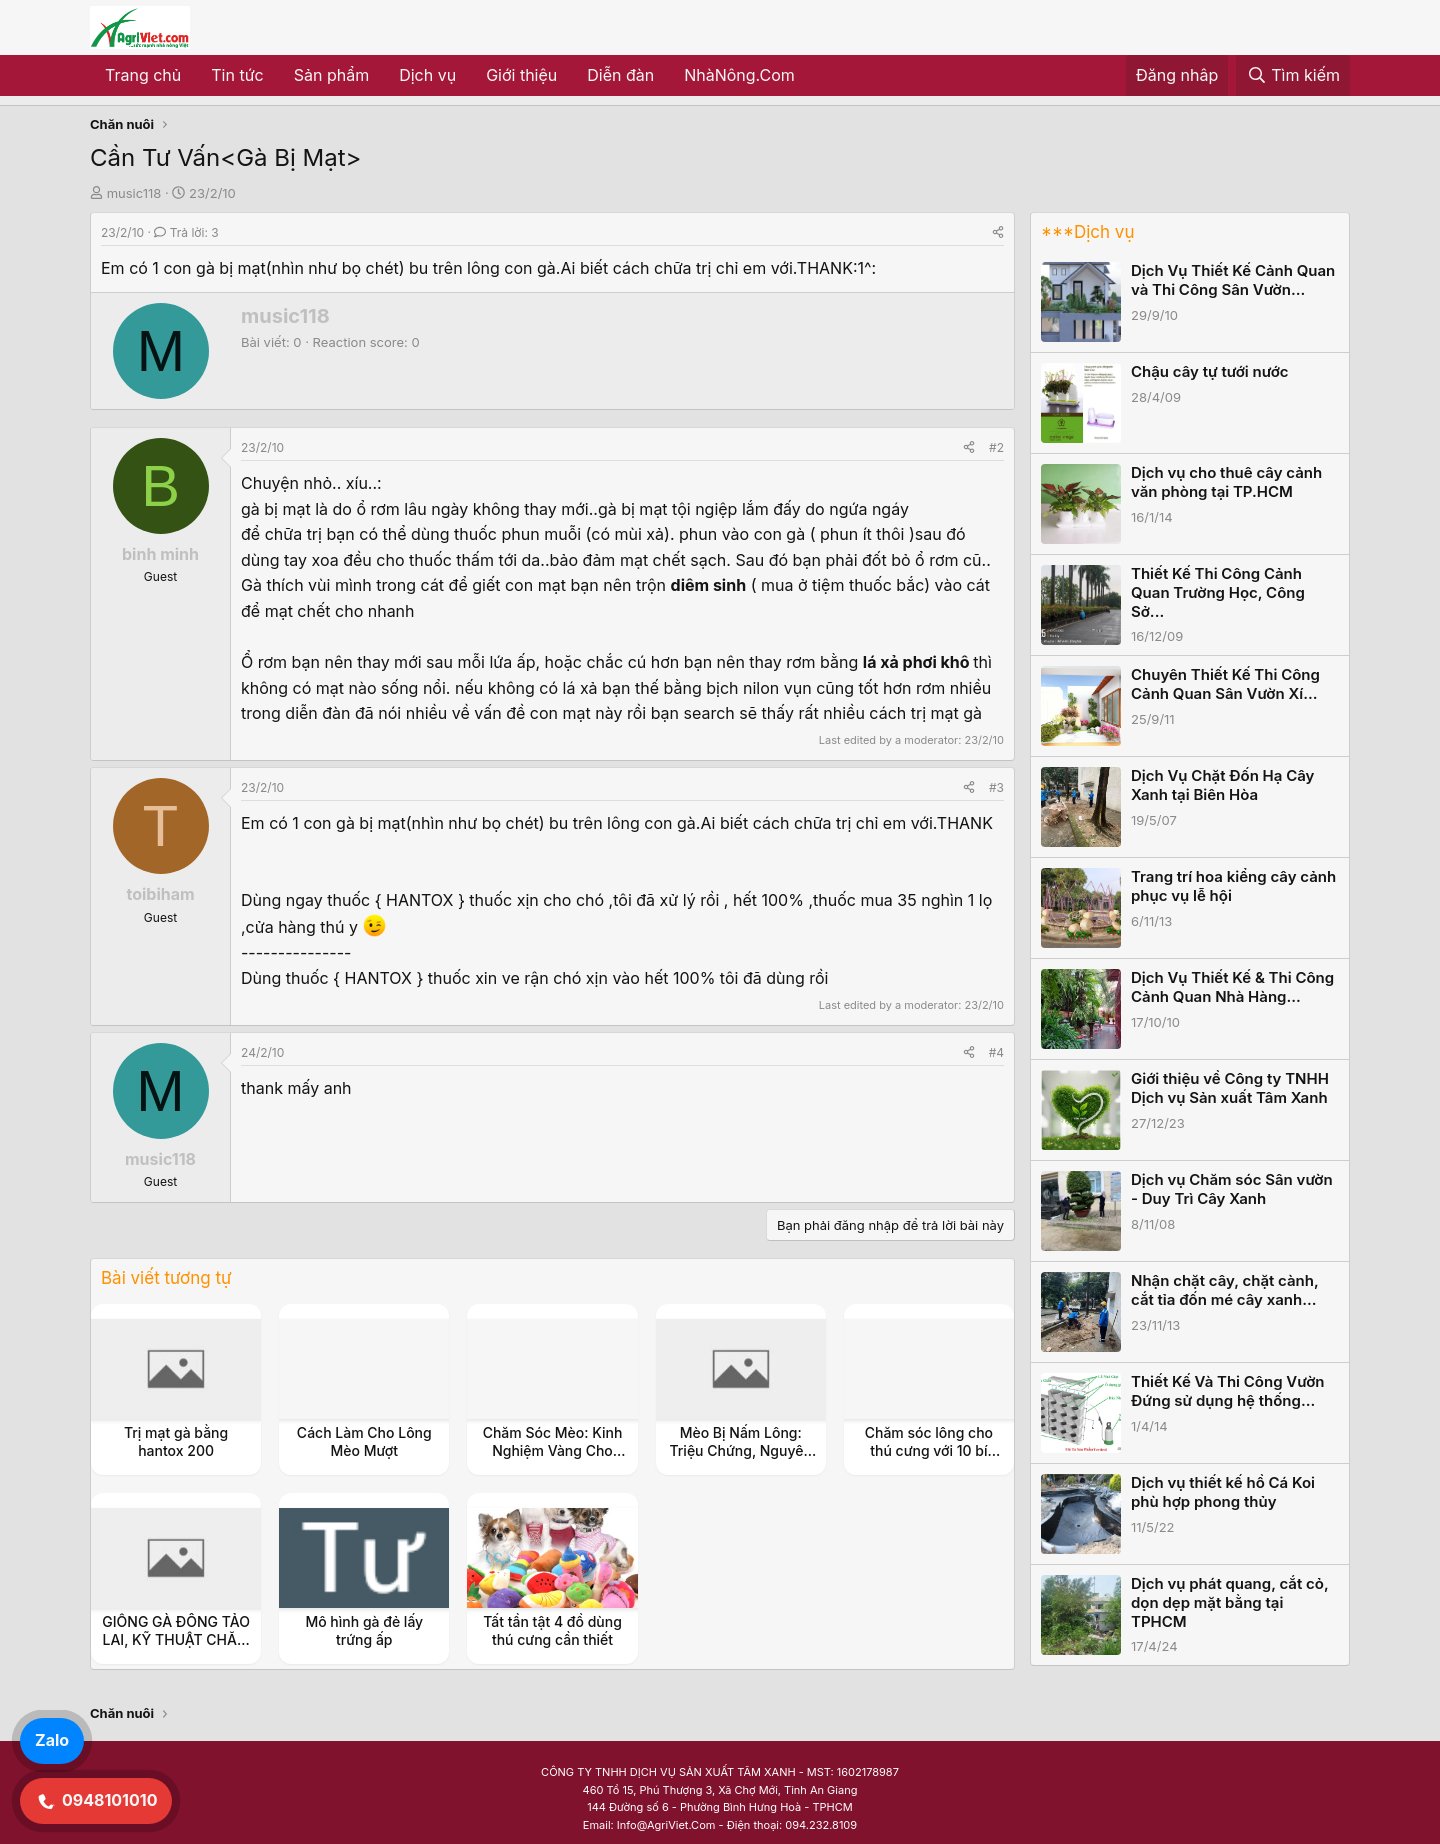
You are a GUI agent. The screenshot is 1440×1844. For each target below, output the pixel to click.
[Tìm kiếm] (1293, 76)
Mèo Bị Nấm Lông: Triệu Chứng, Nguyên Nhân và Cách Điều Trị (740, 1450)
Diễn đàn (620, 75)
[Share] (998, 232)
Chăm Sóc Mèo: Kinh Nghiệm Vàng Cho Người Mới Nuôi (553, 1450)
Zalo (52, 1740)
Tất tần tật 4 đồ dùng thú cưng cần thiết (552, 1630)
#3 (996, 787)
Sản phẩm (331, 75)
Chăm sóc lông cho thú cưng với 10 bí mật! (929, 1450)
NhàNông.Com (739, 75)
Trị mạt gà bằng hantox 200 (176, 1441)
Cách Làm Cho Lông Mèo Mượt (364, 1441)
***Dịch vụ (1087, 232)
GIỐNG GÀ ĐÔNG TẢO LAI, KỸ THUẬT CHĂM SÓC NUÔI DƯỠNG (176, 1639)
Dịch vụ (427, 75)
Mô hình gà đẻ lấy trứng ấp (364, 1630)
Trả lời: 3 (186, 232)
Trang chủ (143, 75)
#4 (996, 1052)
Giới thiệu (521, 75)
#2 (996, 447)
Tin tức (237, 75)
